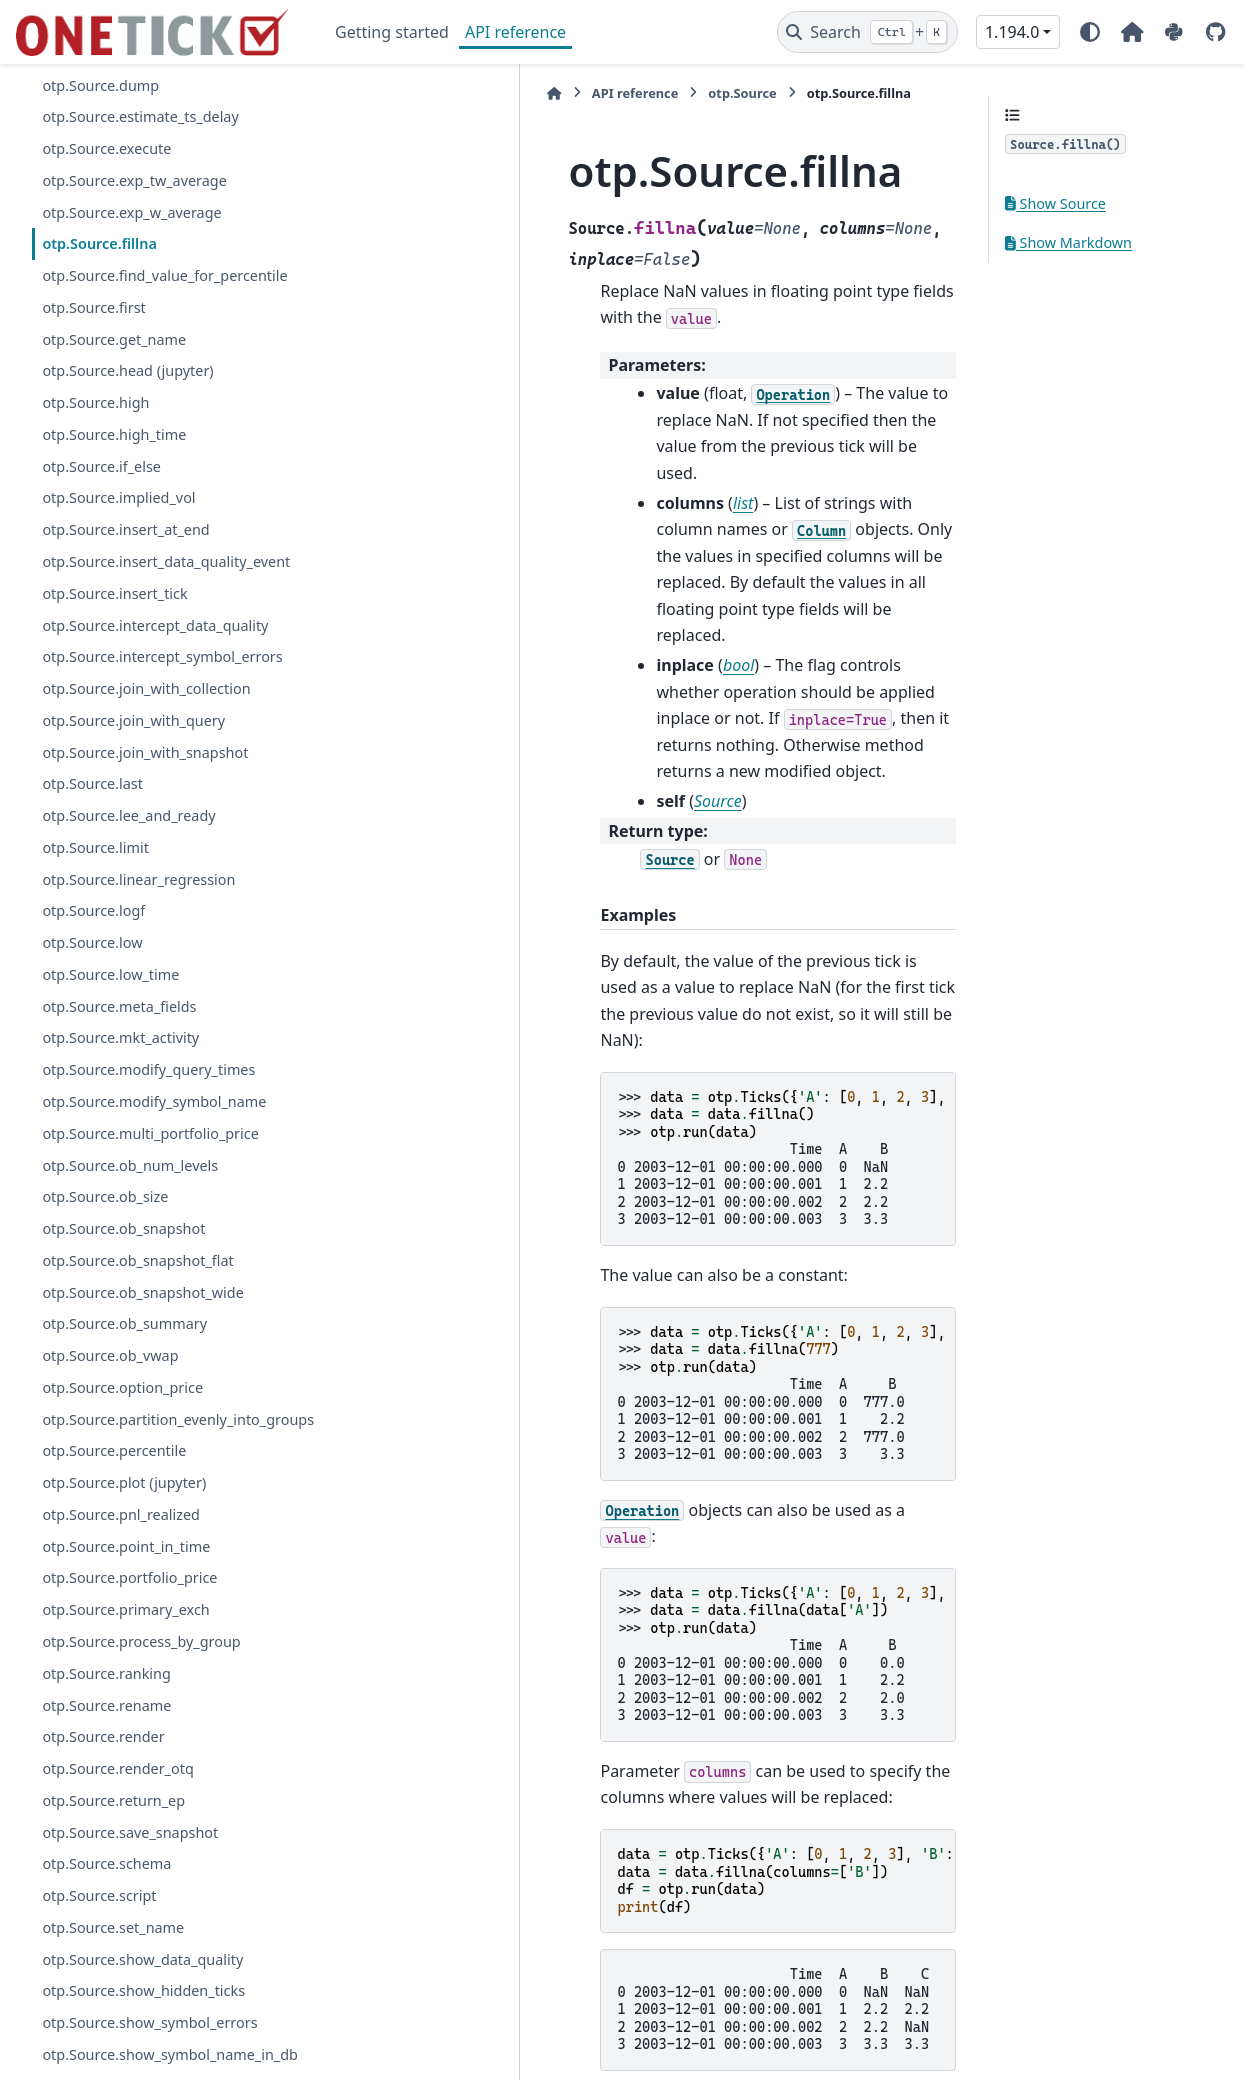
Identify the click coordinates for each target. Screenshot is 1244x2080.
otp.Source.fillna (99, 243)
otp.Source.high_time (114, 434)
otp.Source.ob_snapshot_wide (142, 1292)
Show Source (1055, 203)
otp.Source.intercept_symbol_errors (162, 656)
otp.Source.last (92, 783)
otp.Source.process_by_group (141, 1665)
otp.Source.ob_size (105, 1196)
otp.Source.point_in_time (126, 1569)
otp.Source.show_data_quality (142, 1982)
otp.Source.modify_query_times (148, 1069)
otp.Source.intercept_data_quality (155, 625)
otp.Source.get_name (114, 339)
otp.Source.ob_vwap (110, 1355)
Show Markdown (1068, 242)
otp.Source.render (103, 1760)
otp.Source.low (92, 942)
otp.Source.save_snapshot (130, 1855)
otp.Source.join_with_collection (146, 688)
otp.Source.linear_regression (138, 879)
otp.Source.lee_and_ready (128, 815)
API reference (515, 32)
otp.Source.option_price (122, 1387)
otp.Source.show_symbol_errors (149, 2046)
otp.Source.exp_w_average (131, 212)
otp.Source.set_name (113, 1951)
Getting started (392, 32)
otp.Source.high (95, 402)
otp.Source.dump (100, 85)
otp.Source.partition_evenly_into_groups (165, 1431)
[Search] (867, 32)
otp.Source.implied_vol (118, 497)
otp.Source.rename (106, 1728)
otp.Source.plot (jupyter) (124, 1506)
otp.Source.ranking (106, 1697)
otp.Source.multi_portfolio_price (150, 1133)
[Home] (345, 93)
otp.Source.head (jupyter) (127, 370)
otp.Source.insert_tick (114, 593)
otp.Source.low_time (110, 974)
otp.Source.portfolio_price (129, 1601)
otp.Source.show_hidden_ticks (143, 2014)
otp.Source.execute (106, 148)
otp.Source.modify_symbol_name (154, 1101)
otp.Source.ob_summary (124, 1323)
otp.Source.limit (95, 847)
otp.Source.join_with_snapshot (145, 752)
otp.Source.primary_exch (125, 1633)
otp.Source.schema (106, 1887)
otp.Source (533, 93)
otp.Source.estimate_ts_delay (140, 116)
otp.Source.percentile (114, 1474)
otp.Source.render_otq (117, 1792)
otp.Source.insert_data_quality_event (166, 561)
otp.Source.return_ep (113, 1824)
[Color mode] (1090, 32)
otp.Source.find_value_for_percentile (164, 275)
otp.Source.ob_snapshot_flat (137, 1260)
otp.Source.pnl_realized (121, 1538)
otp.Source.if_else (101, 466)
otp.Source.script (99, 1919)
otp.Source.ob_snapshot (123, 1228)
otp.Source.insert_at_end (125, 529)
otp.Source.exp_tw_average (134, 180)
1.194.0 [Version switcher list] (1012, 32)
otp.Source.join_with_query (133, 720)
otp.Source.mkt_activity (120, 1037)
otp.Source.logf (93, 910)
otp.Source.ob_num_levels (130, 1165)
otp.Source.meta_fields (119, 1006)
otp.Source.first (93, 307)
